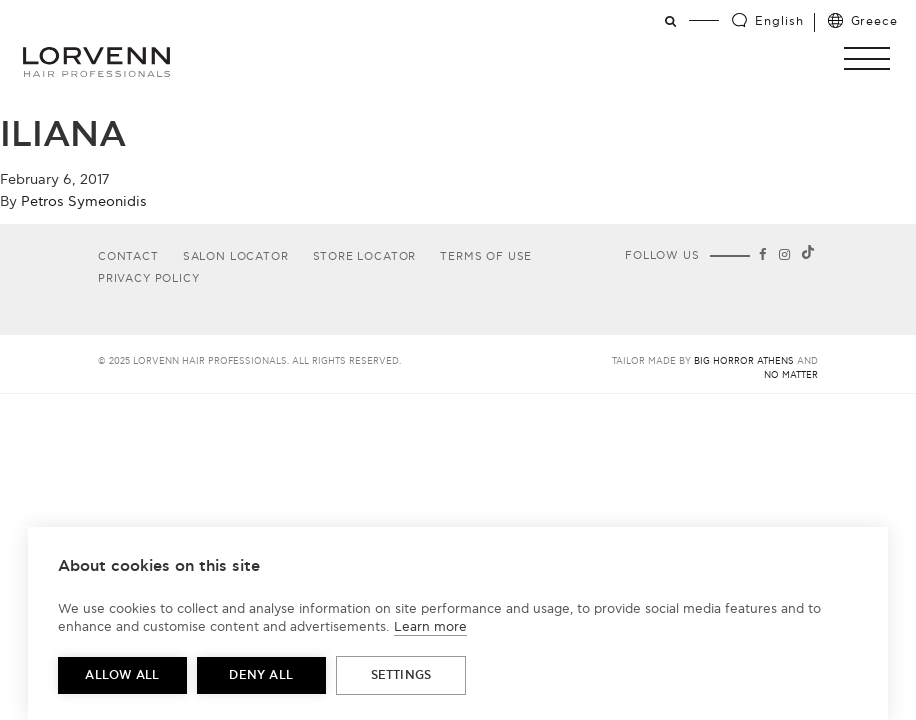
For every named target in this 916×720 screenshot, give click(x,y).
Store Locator (365, 256)
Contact (128, 256)
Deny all (261, 675)
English (779, 21)
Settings (401, 675)
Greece (874, 21)
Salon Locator (236, 256)
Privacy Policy (149, 278)
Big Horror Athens (744, 361)
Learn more (430, 627)
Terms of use (486, 256)
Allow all (122, 675)
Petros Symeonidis (84, 201)
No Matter (791, 375)
